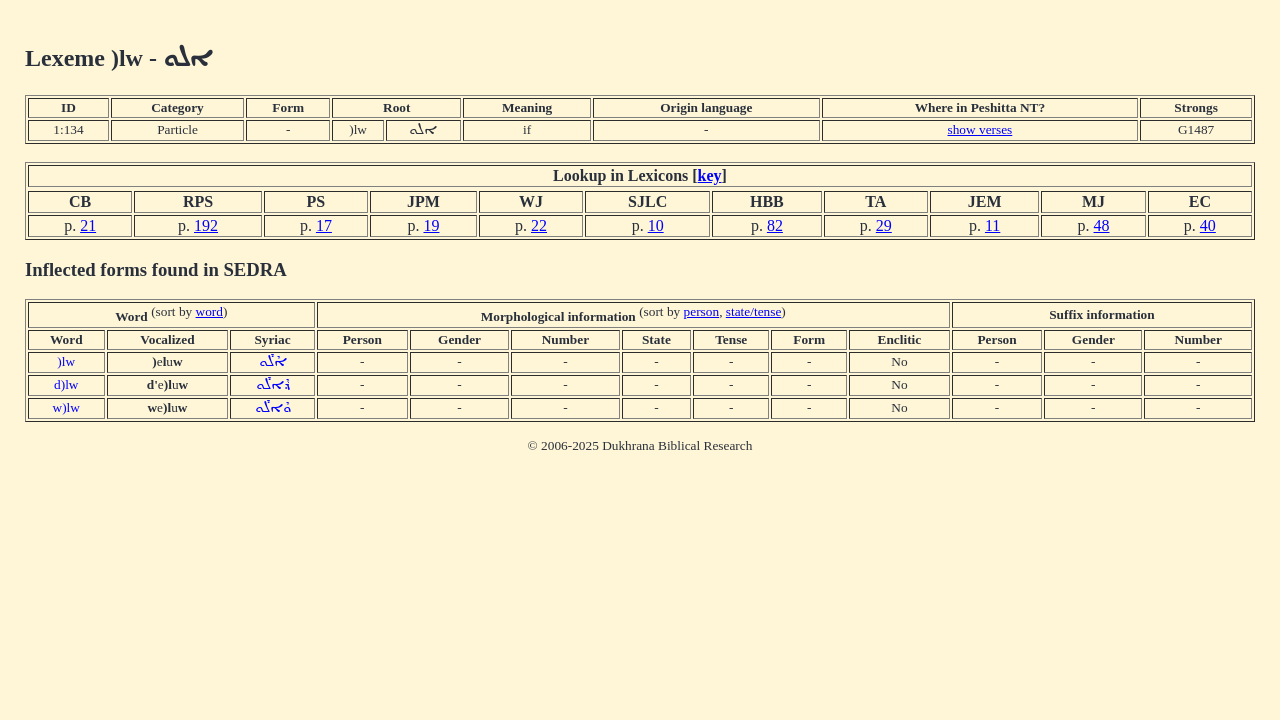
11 (992, 225)
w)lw (66, 407)
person (702, 311)
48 (1102, 225)
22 (539, 225)
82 (775, 225)
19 (431, 225)
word (209, 311)
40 (1208, 225)
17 (324, 225)
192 (206, 225)
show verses (980, 129)
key (710, 175)
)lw (66, 361)
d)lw (66, 384)
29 (884, 225)
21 (88, 225)
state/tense (754, 311)
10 (656, 225)
